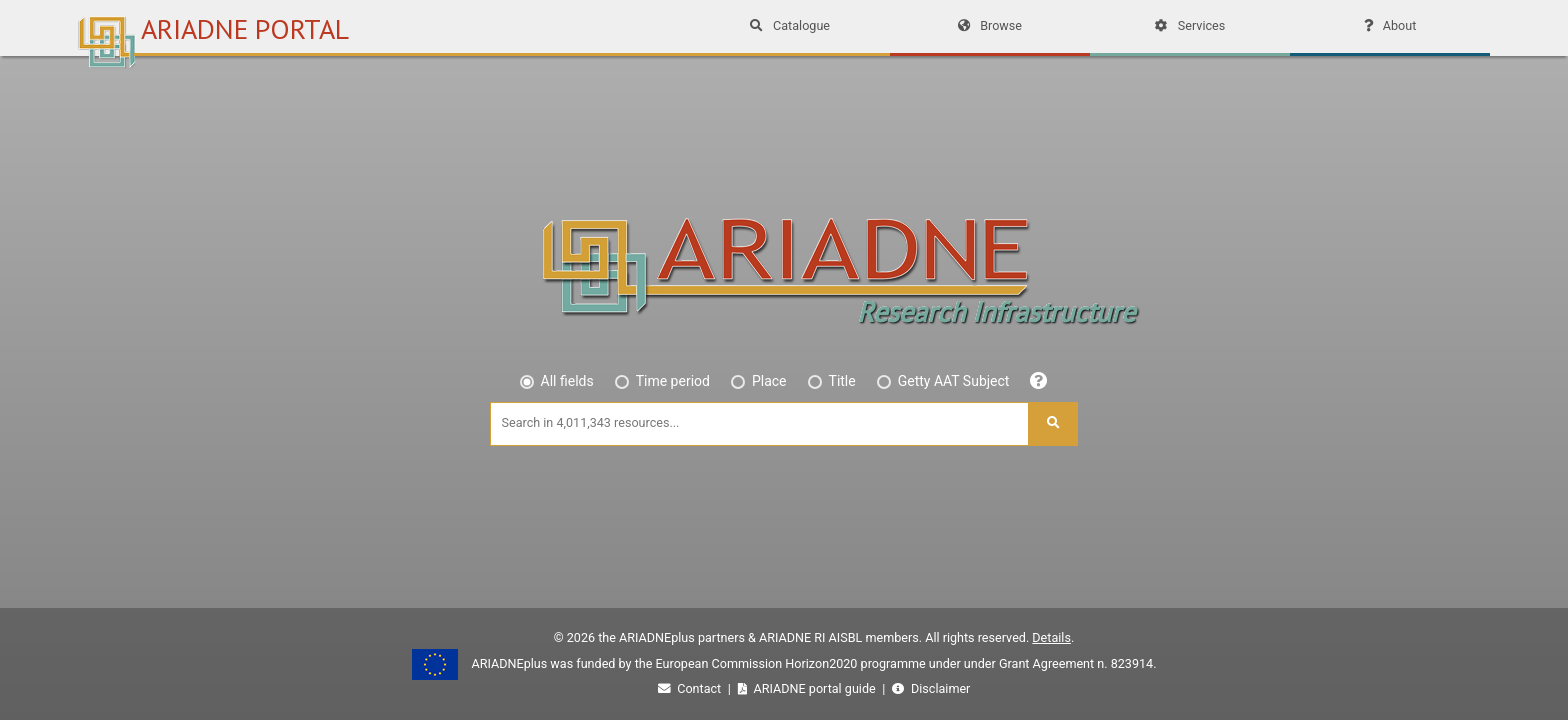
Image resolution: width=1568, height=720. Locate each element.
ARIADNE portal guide (808, 688)
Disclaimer (931, 688)
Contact (691, 688)
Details (1051, 637)
